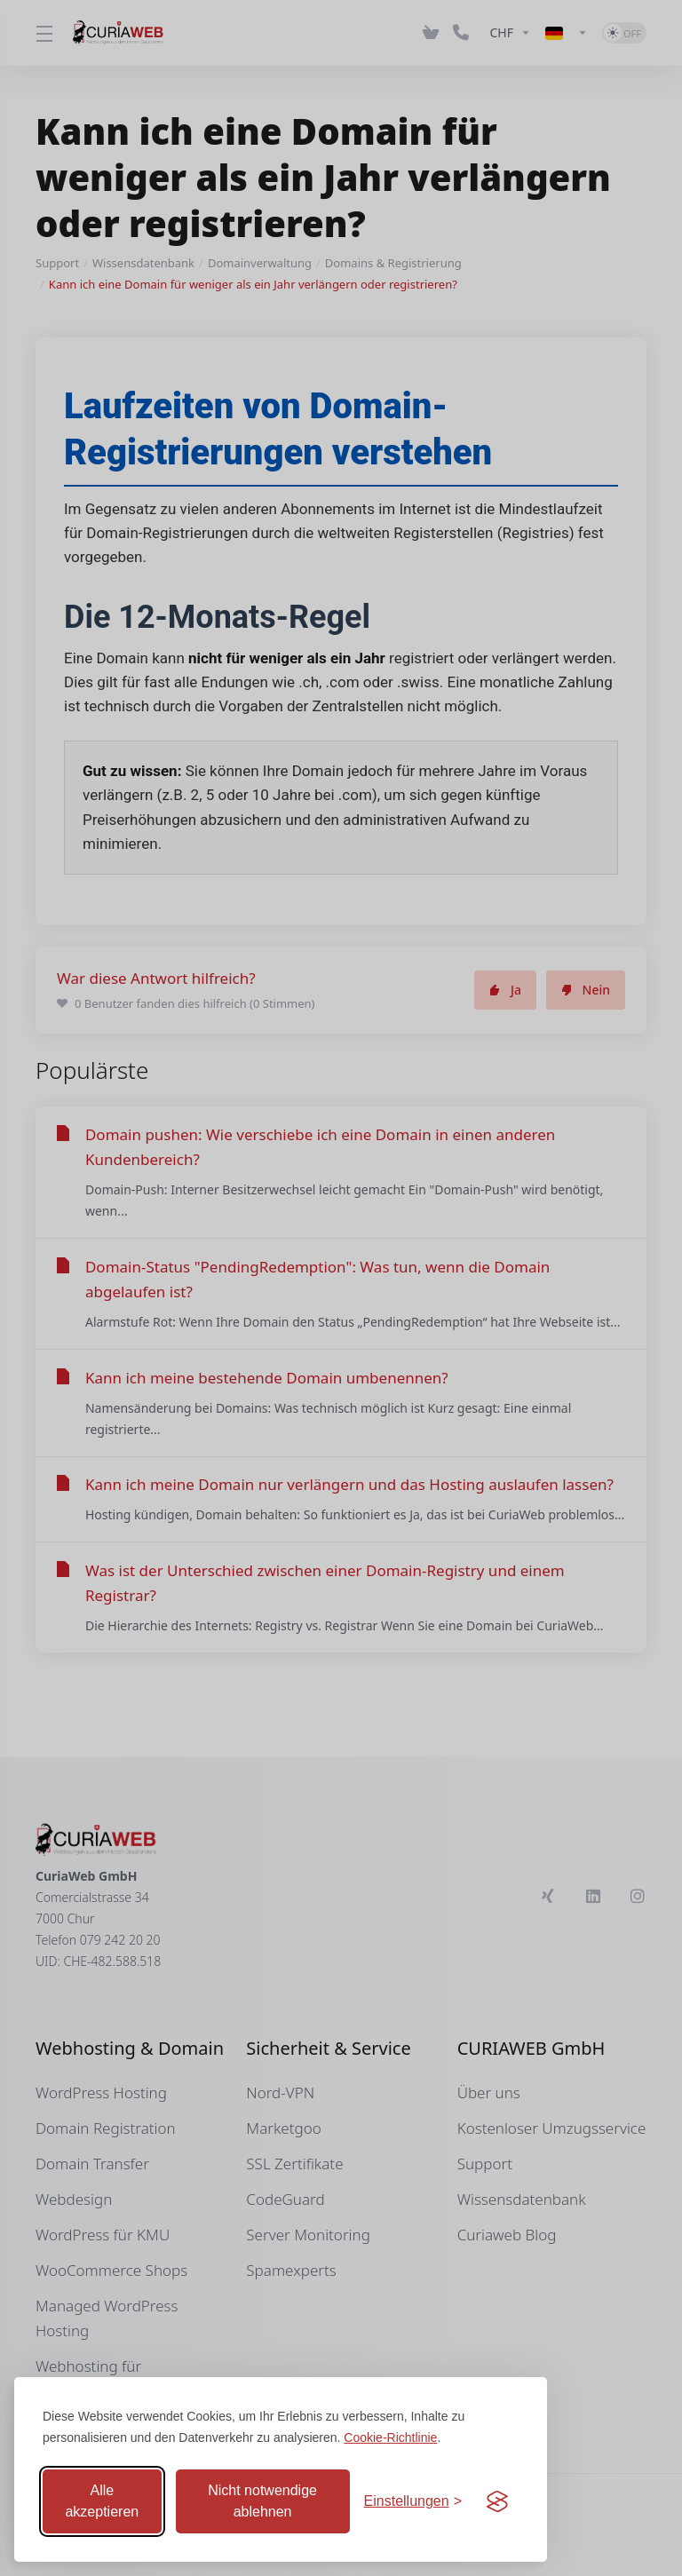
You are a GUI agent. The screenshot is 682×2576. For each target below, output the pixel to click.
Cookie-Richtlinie (390, 2437)
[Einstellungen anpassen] (413, 2501)
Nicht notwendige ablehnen (262, 2501)
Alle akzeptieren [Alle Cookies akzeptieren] (102, 2501)
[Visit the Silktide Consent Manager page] (497, 2501)
